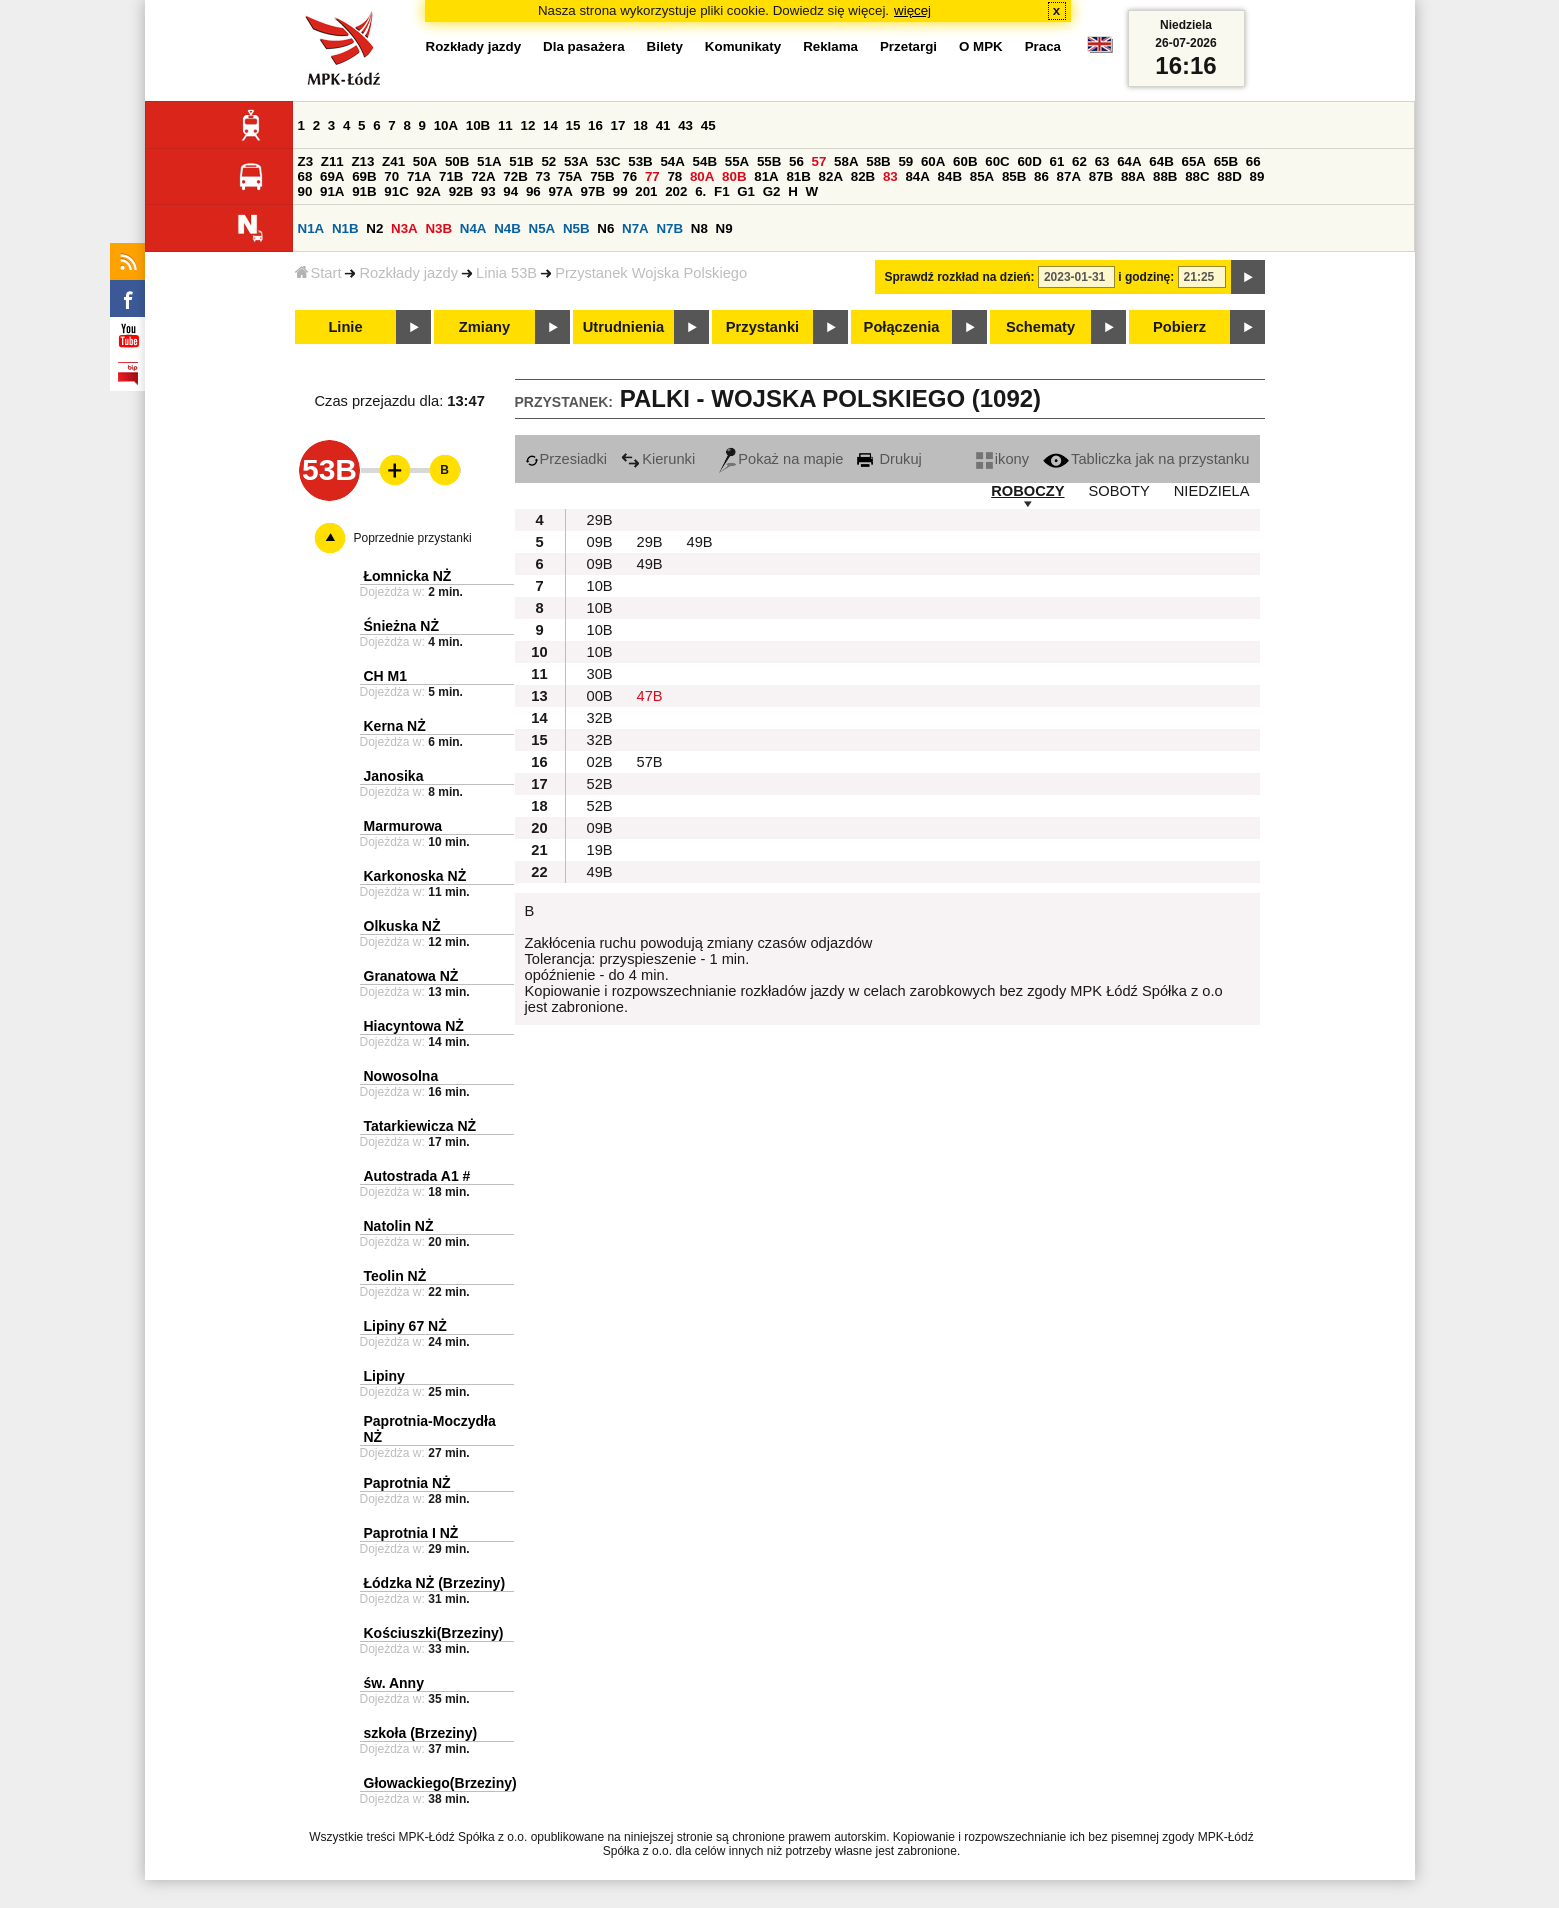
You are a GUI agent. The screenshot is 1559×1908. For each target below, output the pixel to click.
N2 (374, 228)
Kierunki (658, 459)
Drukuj (889, 459)
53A (576, 161)
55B (769, 161)
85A (982, 176)
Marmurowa (403, 826)
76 (629, 176)
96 (533, 191)
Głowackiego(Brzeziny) (440, 1783)
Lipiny (384, 1376)
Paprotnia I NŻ (411, 1533)
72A (483, 176)
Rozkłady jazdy (408, 273)
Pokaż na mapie (781, 459)
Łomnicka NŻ (408, 576)
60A (933, 161)
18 (640, 125)
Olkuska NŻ (402, 926)
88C (1197, 176)
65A (1193, 161)
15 (573, 125)
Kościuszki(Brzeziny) (434, 1633)
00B (600, 696)
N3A (404, 228)
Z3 (306, 161)
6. (700, 191)
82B (863, 176)
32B (600, 718)
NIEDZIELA (1212, 491)
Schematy (1040, 327)
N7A (635, 228)
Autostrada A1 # (417, 1176)
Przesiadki (566, 459)
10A (446, 125)
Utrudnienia (623, 327)
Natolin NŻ (399, 1226)
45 (708, 125)
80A (702, 176)
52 (548, 161)
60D (1029, 161)
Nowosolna (401, 1076)
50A (425, 161)
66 (1253, 161)
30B (600, 674)
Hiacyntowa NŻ (414, 1026)
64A (1129, 161)
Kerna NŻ (395, 726)
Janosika (394, 776)
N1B (345, 228)
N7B (669, 228)
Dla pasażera (584, 46)
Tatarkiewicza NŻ (420, 1126)
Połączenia (902, 327)
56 (796, 161)
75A (570, 176)
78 (674, 176)
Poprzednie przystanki (413, 538)
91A (332, 191)
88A (1133, 176)
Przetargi (908, 46)
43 (685, 125)
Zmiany (484, 327)
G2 (772, 191)
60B (965, 161)
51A (489, 161)
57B (650, 762)
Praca (1043, 46)
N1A (311, 228)
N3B (438, 228)
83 (890, 176)
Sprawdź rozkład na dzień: (960, 277)
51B (521, 161)
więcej (912, 10)
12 (527, 125)
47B (650, 696)
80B (734, 176)
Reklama (830, 46)
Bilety (665, 46)
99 (620, 191)
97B (593, 191)
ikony (1002, 459)
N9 (724, 228)
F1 (722, 191)
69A (332, 176)
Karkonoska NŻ (415, 876)
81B (798, 176)
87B (1101, 176)
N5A (542, 228)
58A (846, 161)
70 (391, 176)
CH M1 (386, 676)
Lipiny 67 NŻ (405, 1326)
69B (364, 176)
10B (478, 125)
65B (1226, 161)
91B (364, 191)
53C (608, 161)
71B (451, 176)
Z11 (332, 161)
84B (950, 176)
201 (646, 191)
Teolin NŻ (395, 1276)
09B (600, 542)
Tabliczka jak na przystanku (1146, 459)
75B (602, 176)
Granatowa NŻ (411, 976)
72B (515, 176)
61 (1057, 161)
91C (396, 191)
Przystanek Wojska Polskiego (651, 273)
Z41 (393, 161)
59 (905, 161)
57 (819, 161)
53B (640, 161)
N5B (576, 228)
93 (488, 191)
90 (305, 191)
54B (705, 161)
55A (737, 161)
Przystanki (762, 327)
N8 (699, 228)
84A (917, 176)
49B (700, 542)
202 (676, 191)
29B (600, 520)
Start (318, 273)
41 (663, 125)
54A (672, 161)
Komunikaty (743, 46)
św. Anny (394, 1683)
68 (305, 176)
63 (1102, 161)
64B (1161, 161)
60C (997, 161)
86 (1041, 176)
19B (600, 850)
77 (652, 176)
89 (1257, 176)
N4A (473, 228)
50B (457, 161)
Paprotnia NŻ (407, 1483)
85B (1014, 176)
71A (419, 176)
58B (878, 161)
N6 (605, 228)
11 (505, 125)
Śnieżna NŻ (401, 626)
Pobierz (1179, 327)
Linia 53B (506, 273)
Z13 (362, 161)
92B (461, 191)
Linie (345, 327)
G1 (746, 191)
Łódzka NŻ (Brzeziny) (435, 1583)
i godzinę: (1146, 277)
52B (600, 784)
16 (595, 125)
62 (1079, 161)
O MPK (981, 46)
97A (560, 191)
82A (831, 176)
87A (1069, 176)
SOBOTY (1119, 491)
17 (618, 125)
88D (1229, 176)
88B (1165, 176)
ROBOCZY (1027, 491)
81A (766, 176)
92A (429, 191)
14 (550, 125)
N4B (507, 228)
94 (510, 191)
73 (543, 176)
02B (600, 762)
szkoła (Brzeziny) (421, 1733)
